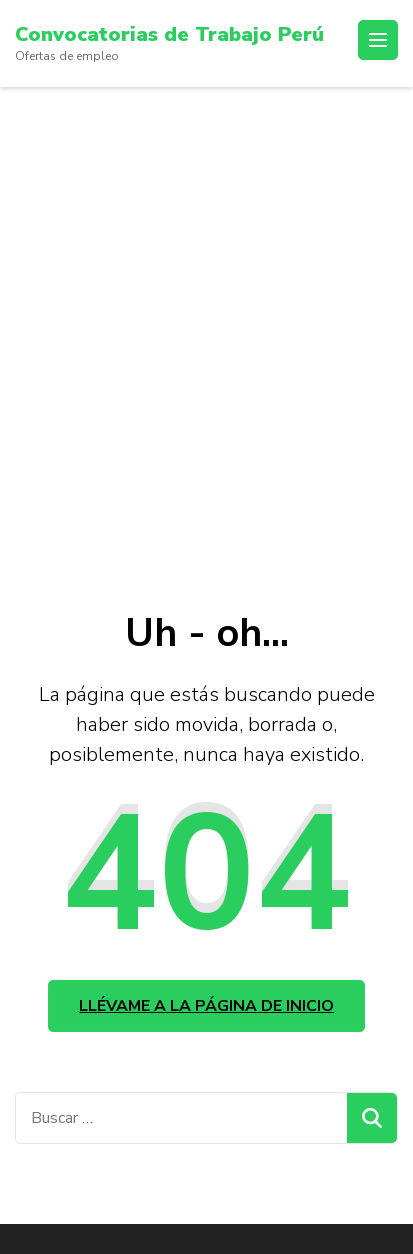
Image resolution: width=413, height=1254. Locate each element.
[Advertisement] (206, 303)
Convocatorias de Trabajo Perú (169, 34)
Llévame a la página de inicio (206, 1006)
